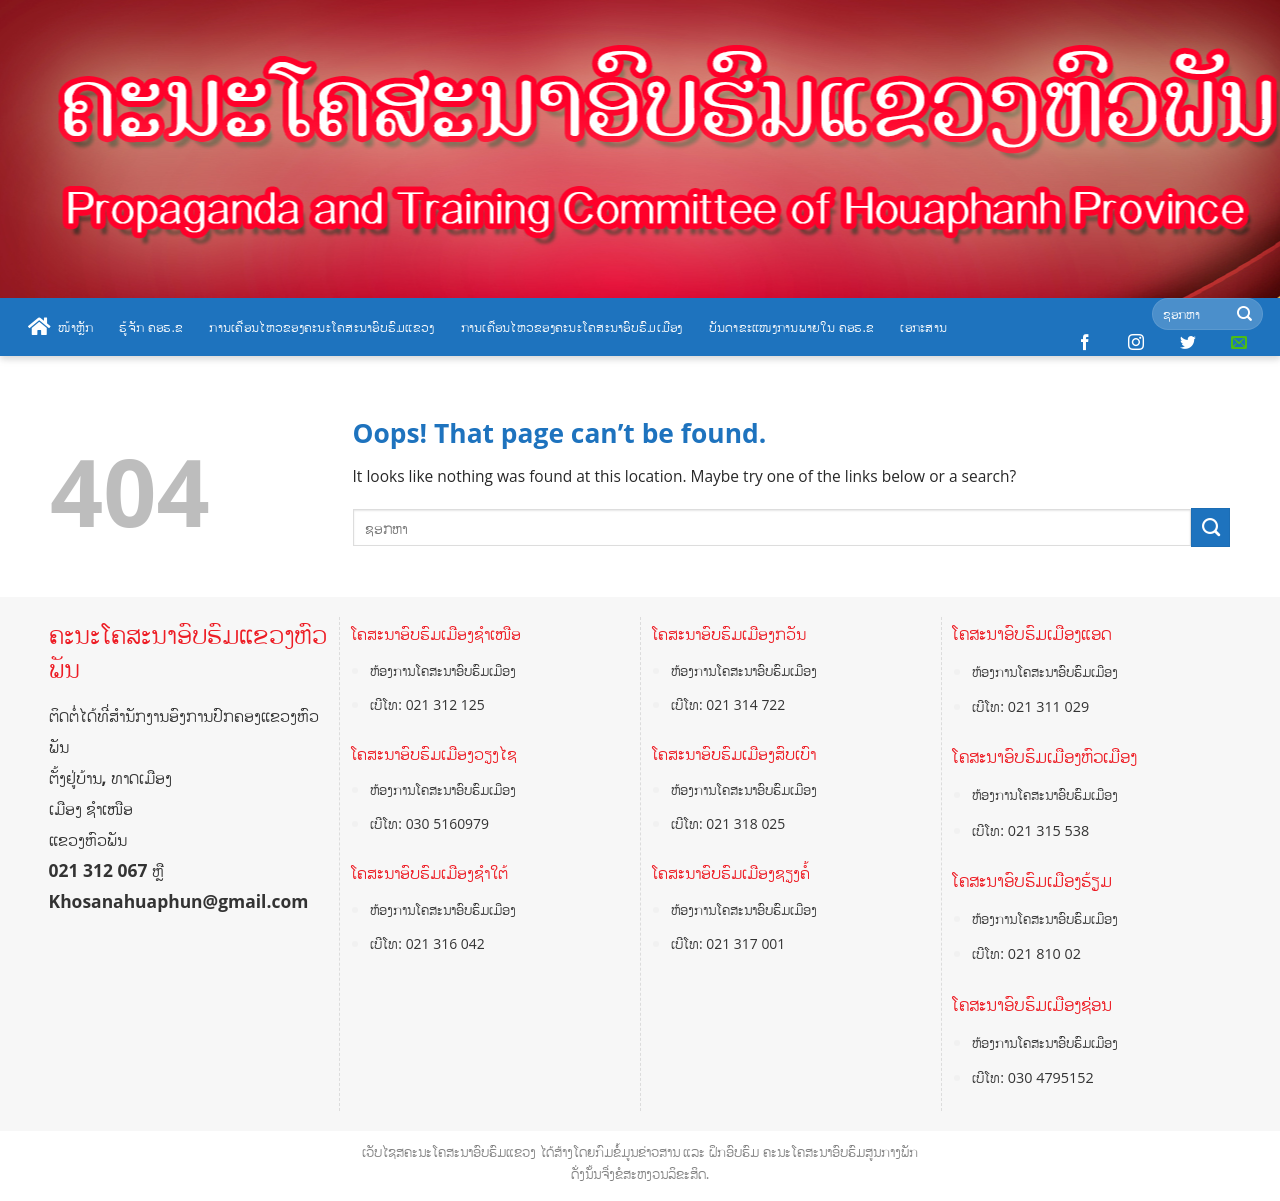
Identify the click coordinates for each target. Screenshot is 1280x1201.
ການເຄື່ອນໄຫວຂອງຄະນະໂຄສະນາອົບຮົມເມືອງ (572, 327)
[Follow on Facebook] (1085, 343)
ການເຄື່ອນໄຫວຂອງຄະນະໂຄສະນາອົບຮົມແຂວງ (321, 327)
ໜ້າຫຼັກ (60, 327)
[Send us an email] (1239, 343)
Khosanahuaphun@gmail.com (179, 901)
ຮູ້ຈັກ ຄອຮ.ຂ (151, 327)
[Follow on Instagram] (1136, 343)
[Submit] (1244, 314)
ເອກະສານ (923, 327)
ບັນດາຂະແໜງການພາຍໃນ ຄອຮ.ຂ (792, 327)
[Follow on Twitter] (1188, 343)
